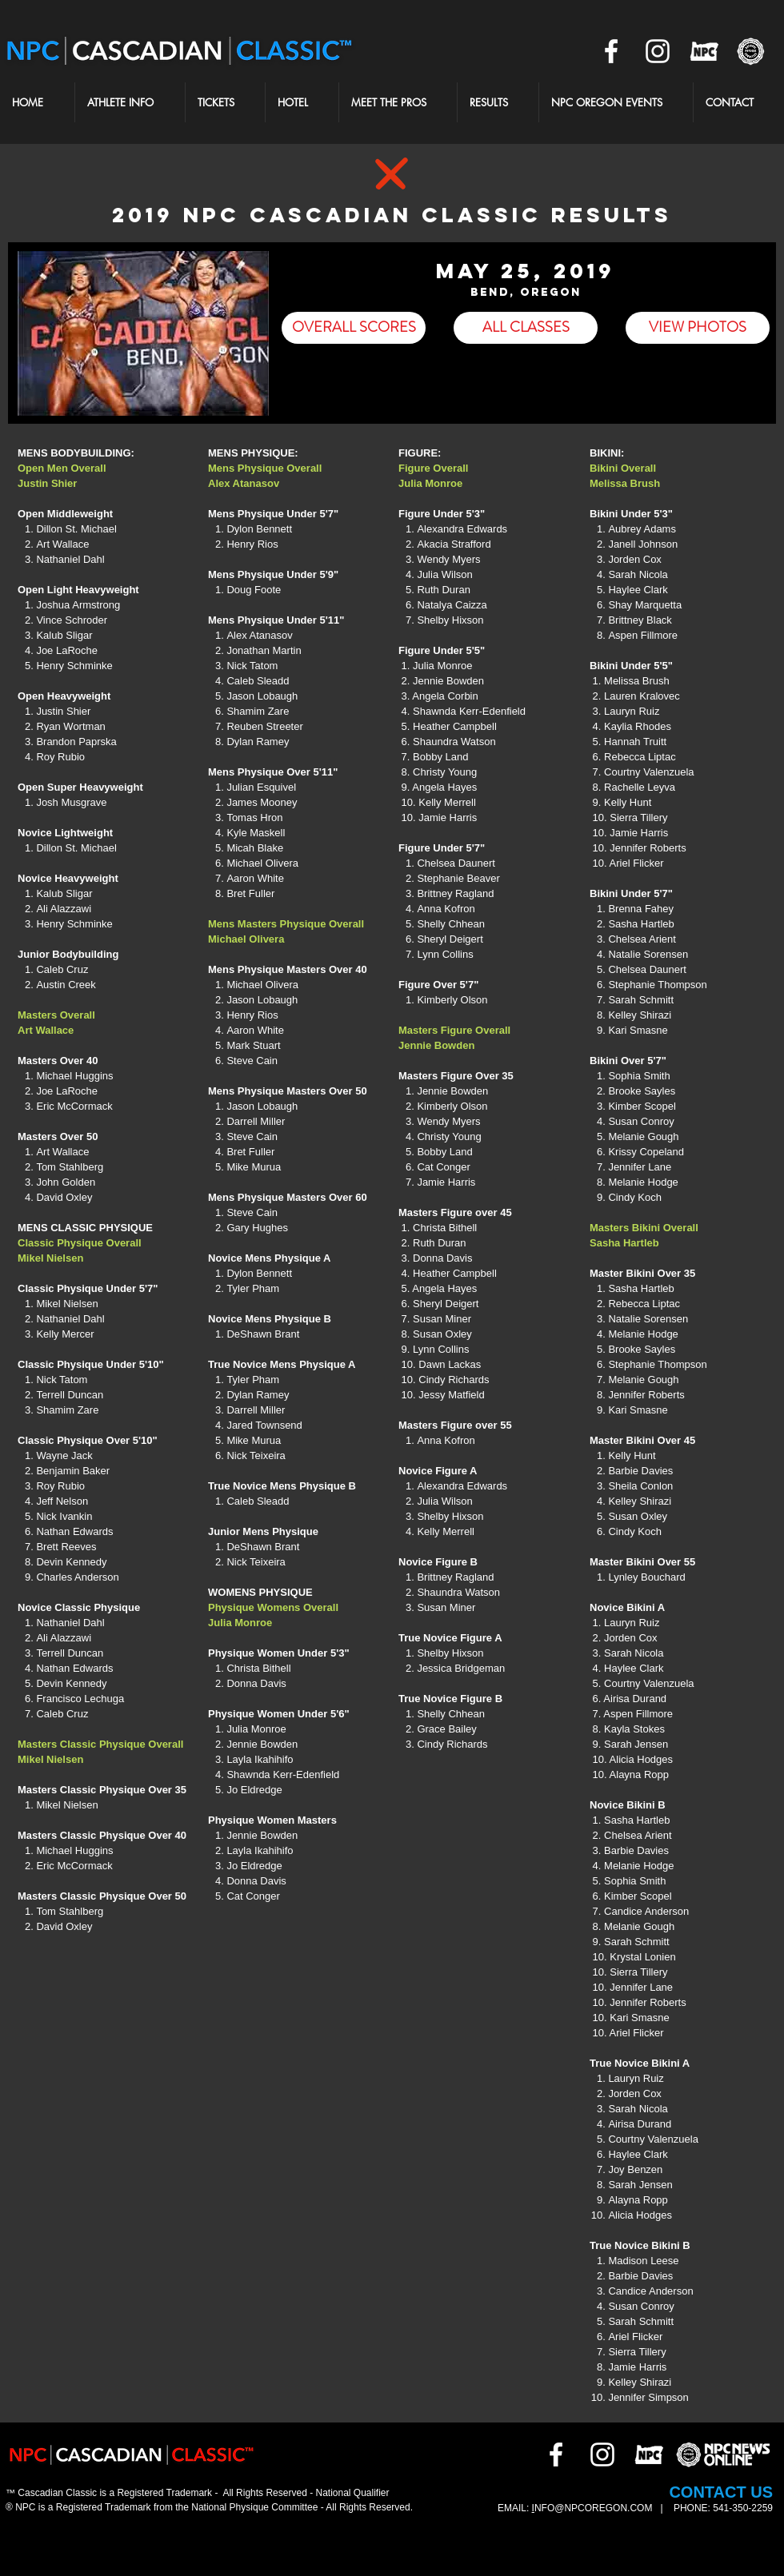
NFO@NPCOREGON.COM (594, 2508)
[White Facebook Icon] (611, 51)
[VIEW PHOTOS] (698, 328)
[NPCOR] (704, 51)
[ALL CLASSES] (526, 328)
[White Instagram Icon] (658, 51)
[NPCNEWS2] (750, 51)
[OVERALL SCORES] (354, 328)
